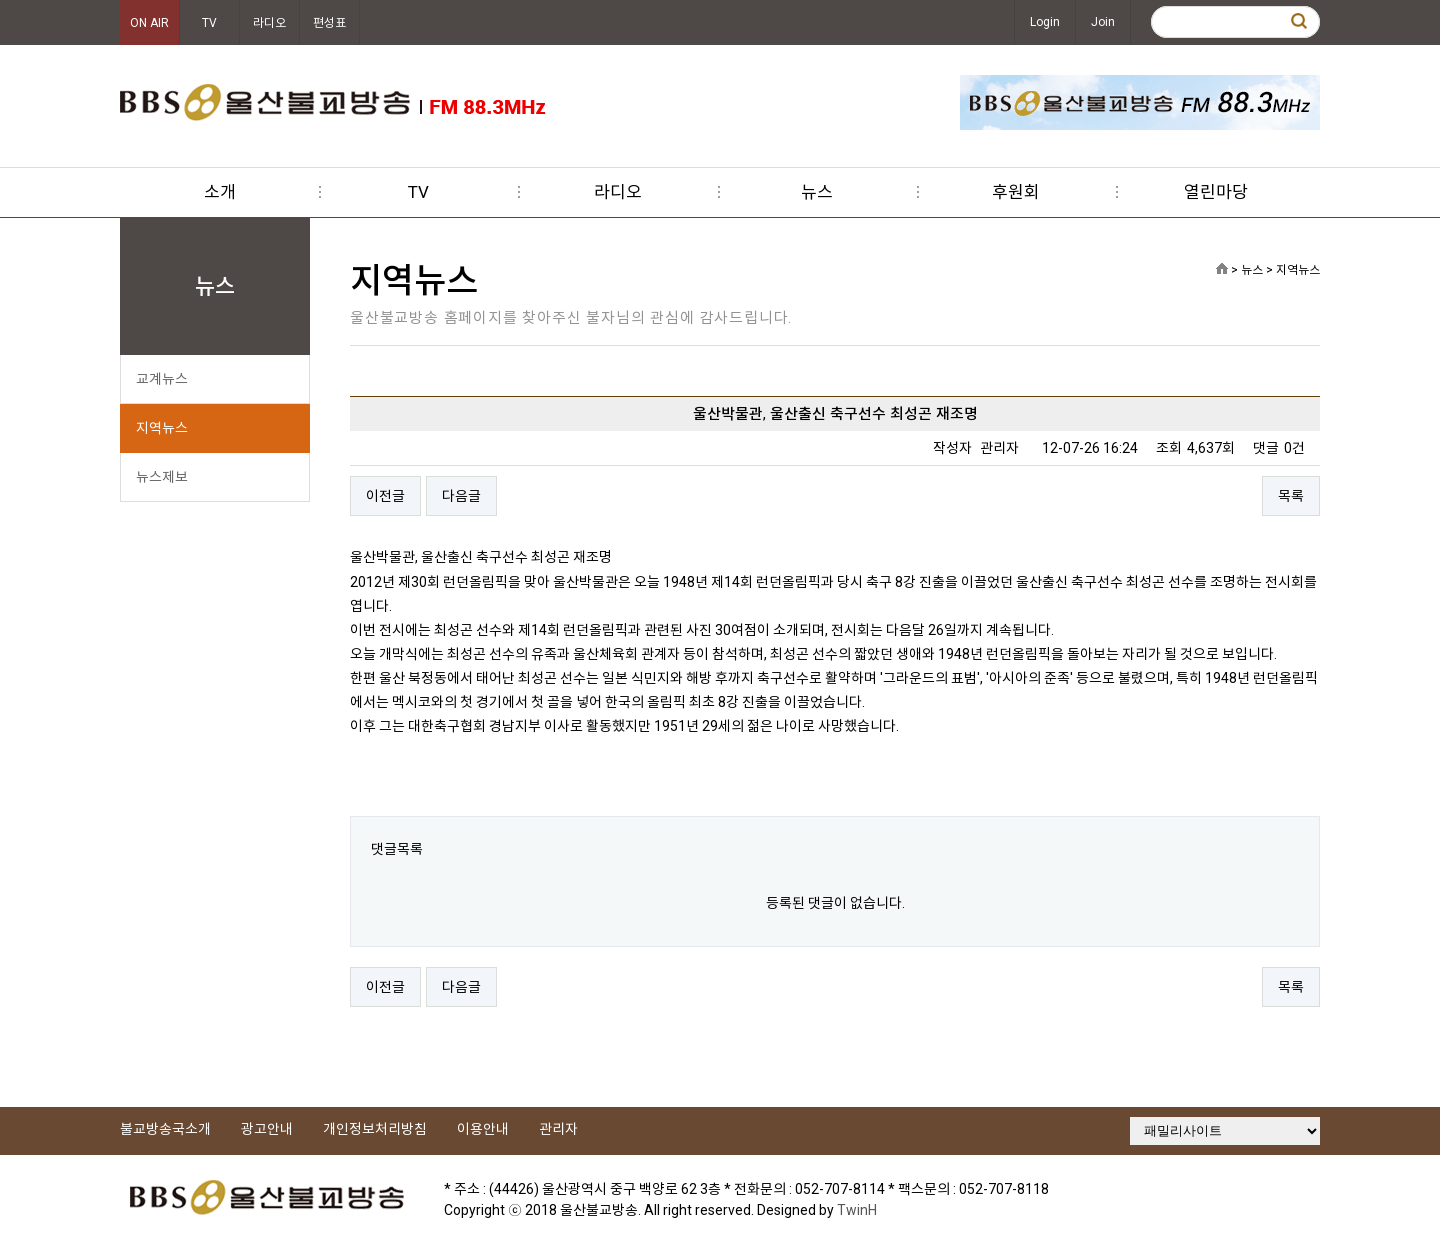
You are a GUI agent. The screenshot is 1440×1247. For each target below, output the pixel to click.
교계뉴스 (162, 379)
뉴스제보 (162, 477)
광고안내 (267, 1129)
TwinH (857, 1210)
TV (209, 23)
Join (1103, 22)
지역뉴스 (162, 428)
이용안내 (483, 1129)
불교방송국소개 (165, 1129)
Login (1045, 22)
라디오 (269, 23)
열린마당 (1216, 192)
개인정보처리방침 (375, 1129)
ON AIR (149, 23)
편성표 (329, 23)
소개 (220, 192)
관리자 (558, 1129)
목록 (1291, 496)
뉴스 (817, 192)
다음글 (461, 496)
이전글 (385, 496)
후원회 (1016, 192)
